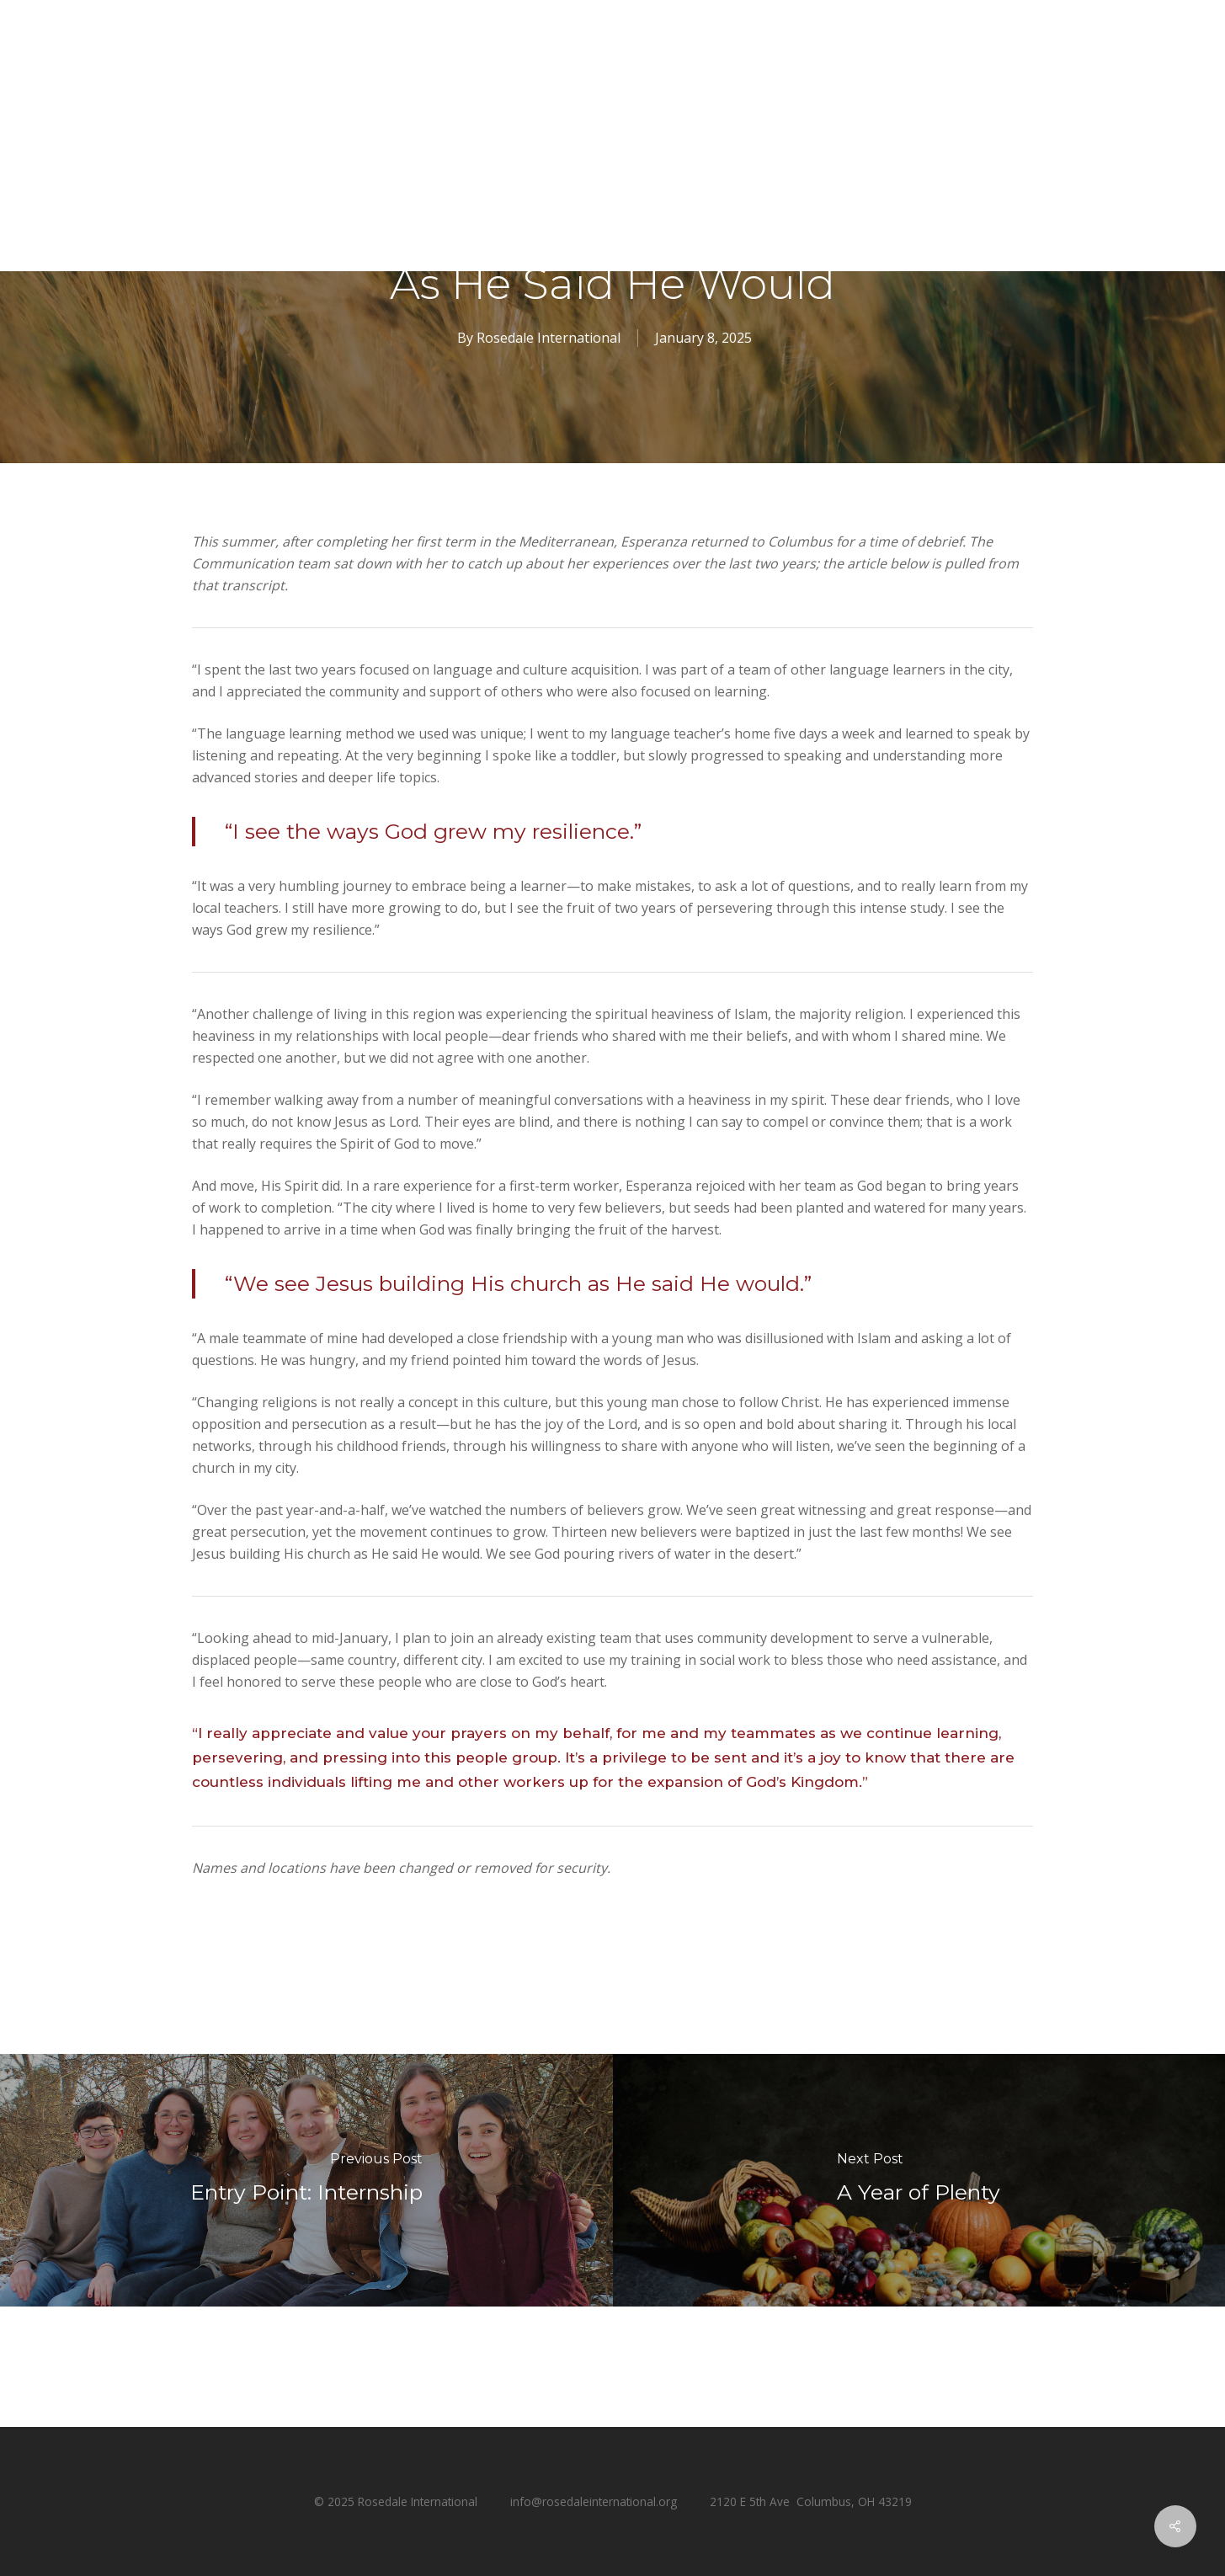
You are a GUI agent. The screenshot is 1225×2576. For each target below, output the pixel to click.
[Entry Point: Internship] (306, 2180)
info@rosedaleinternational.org (593, 2501)
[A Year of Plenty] (919, 2180)
